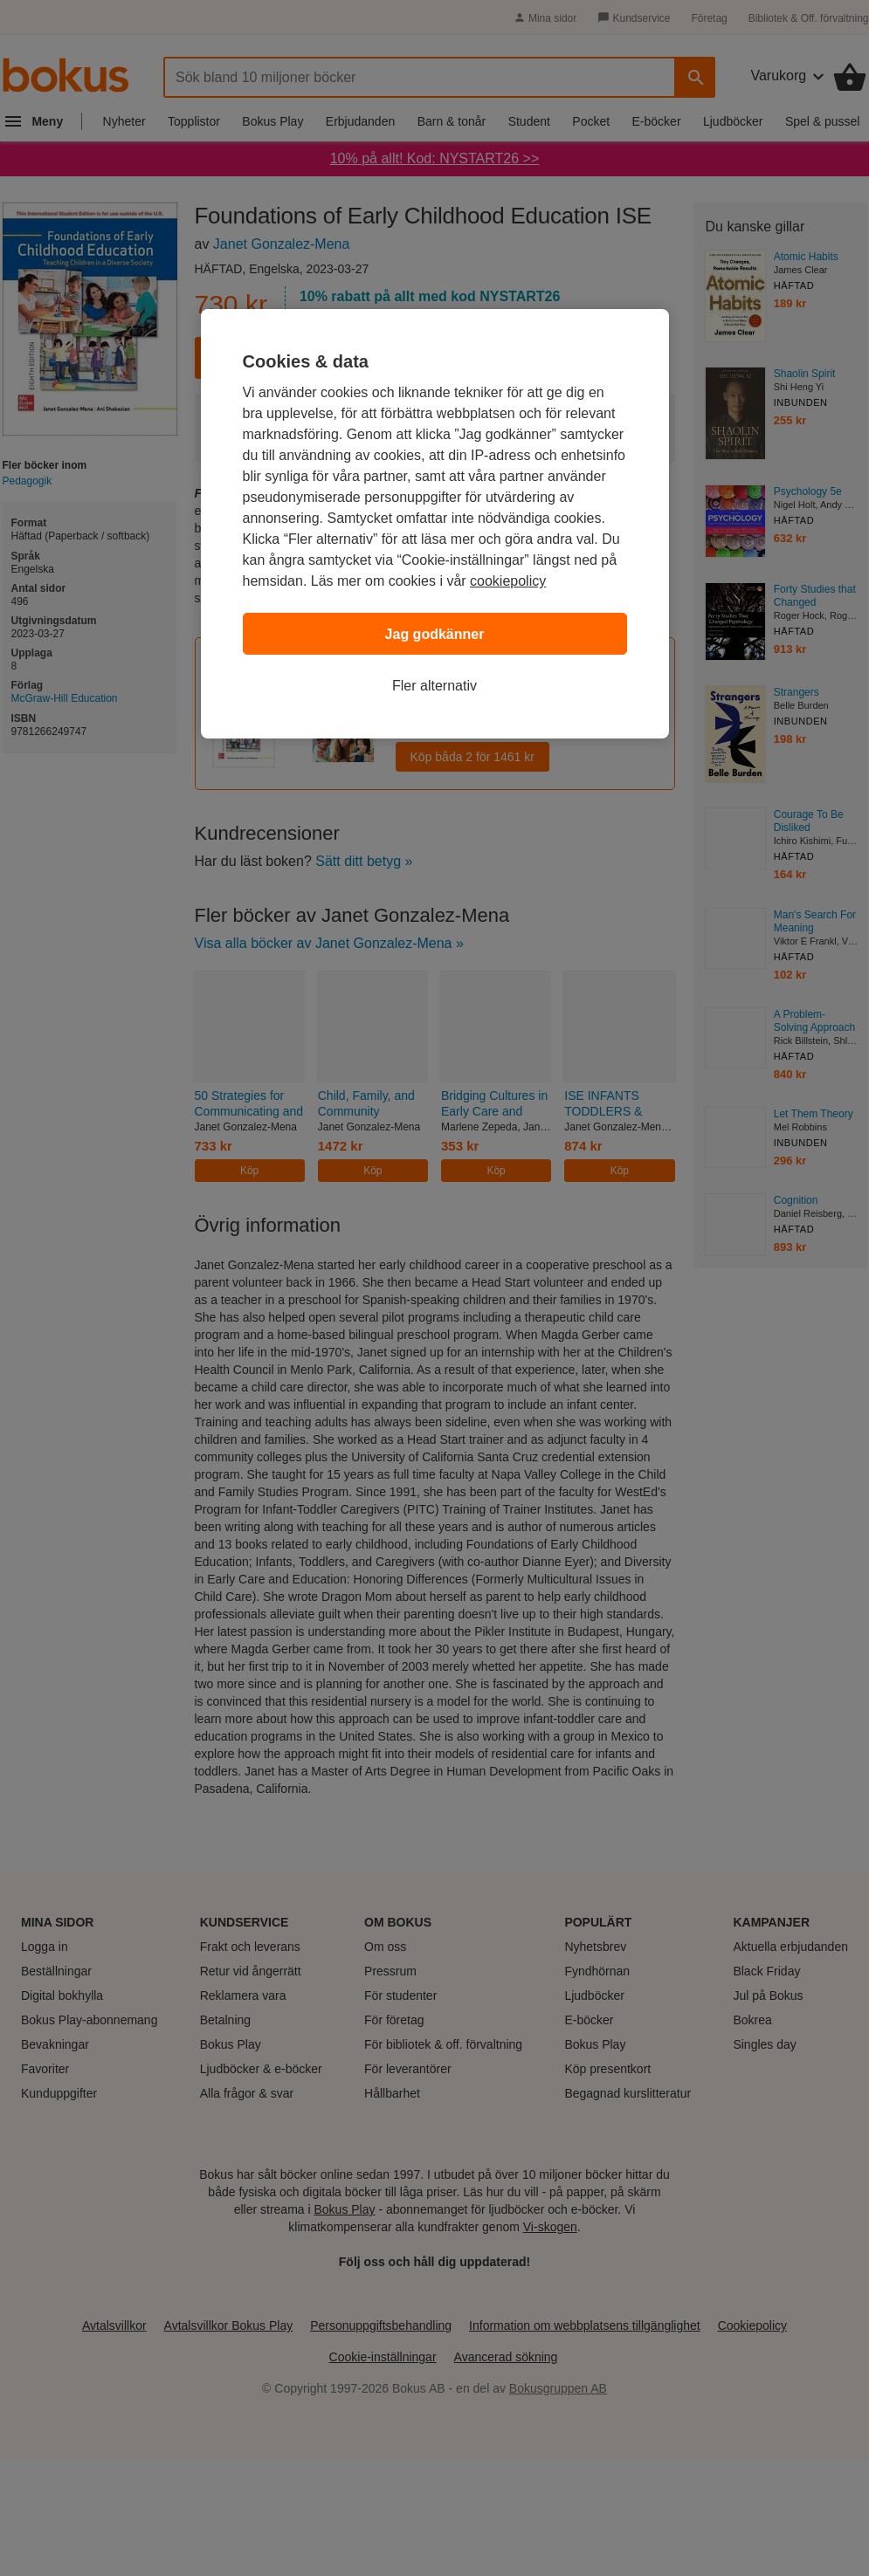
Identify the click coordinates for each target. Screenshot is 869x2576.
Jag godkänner (435, 634)
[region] (435, 523)
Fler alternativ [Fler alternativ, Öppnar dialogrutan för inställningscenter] (434, 685)
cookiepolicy (508, 581)
